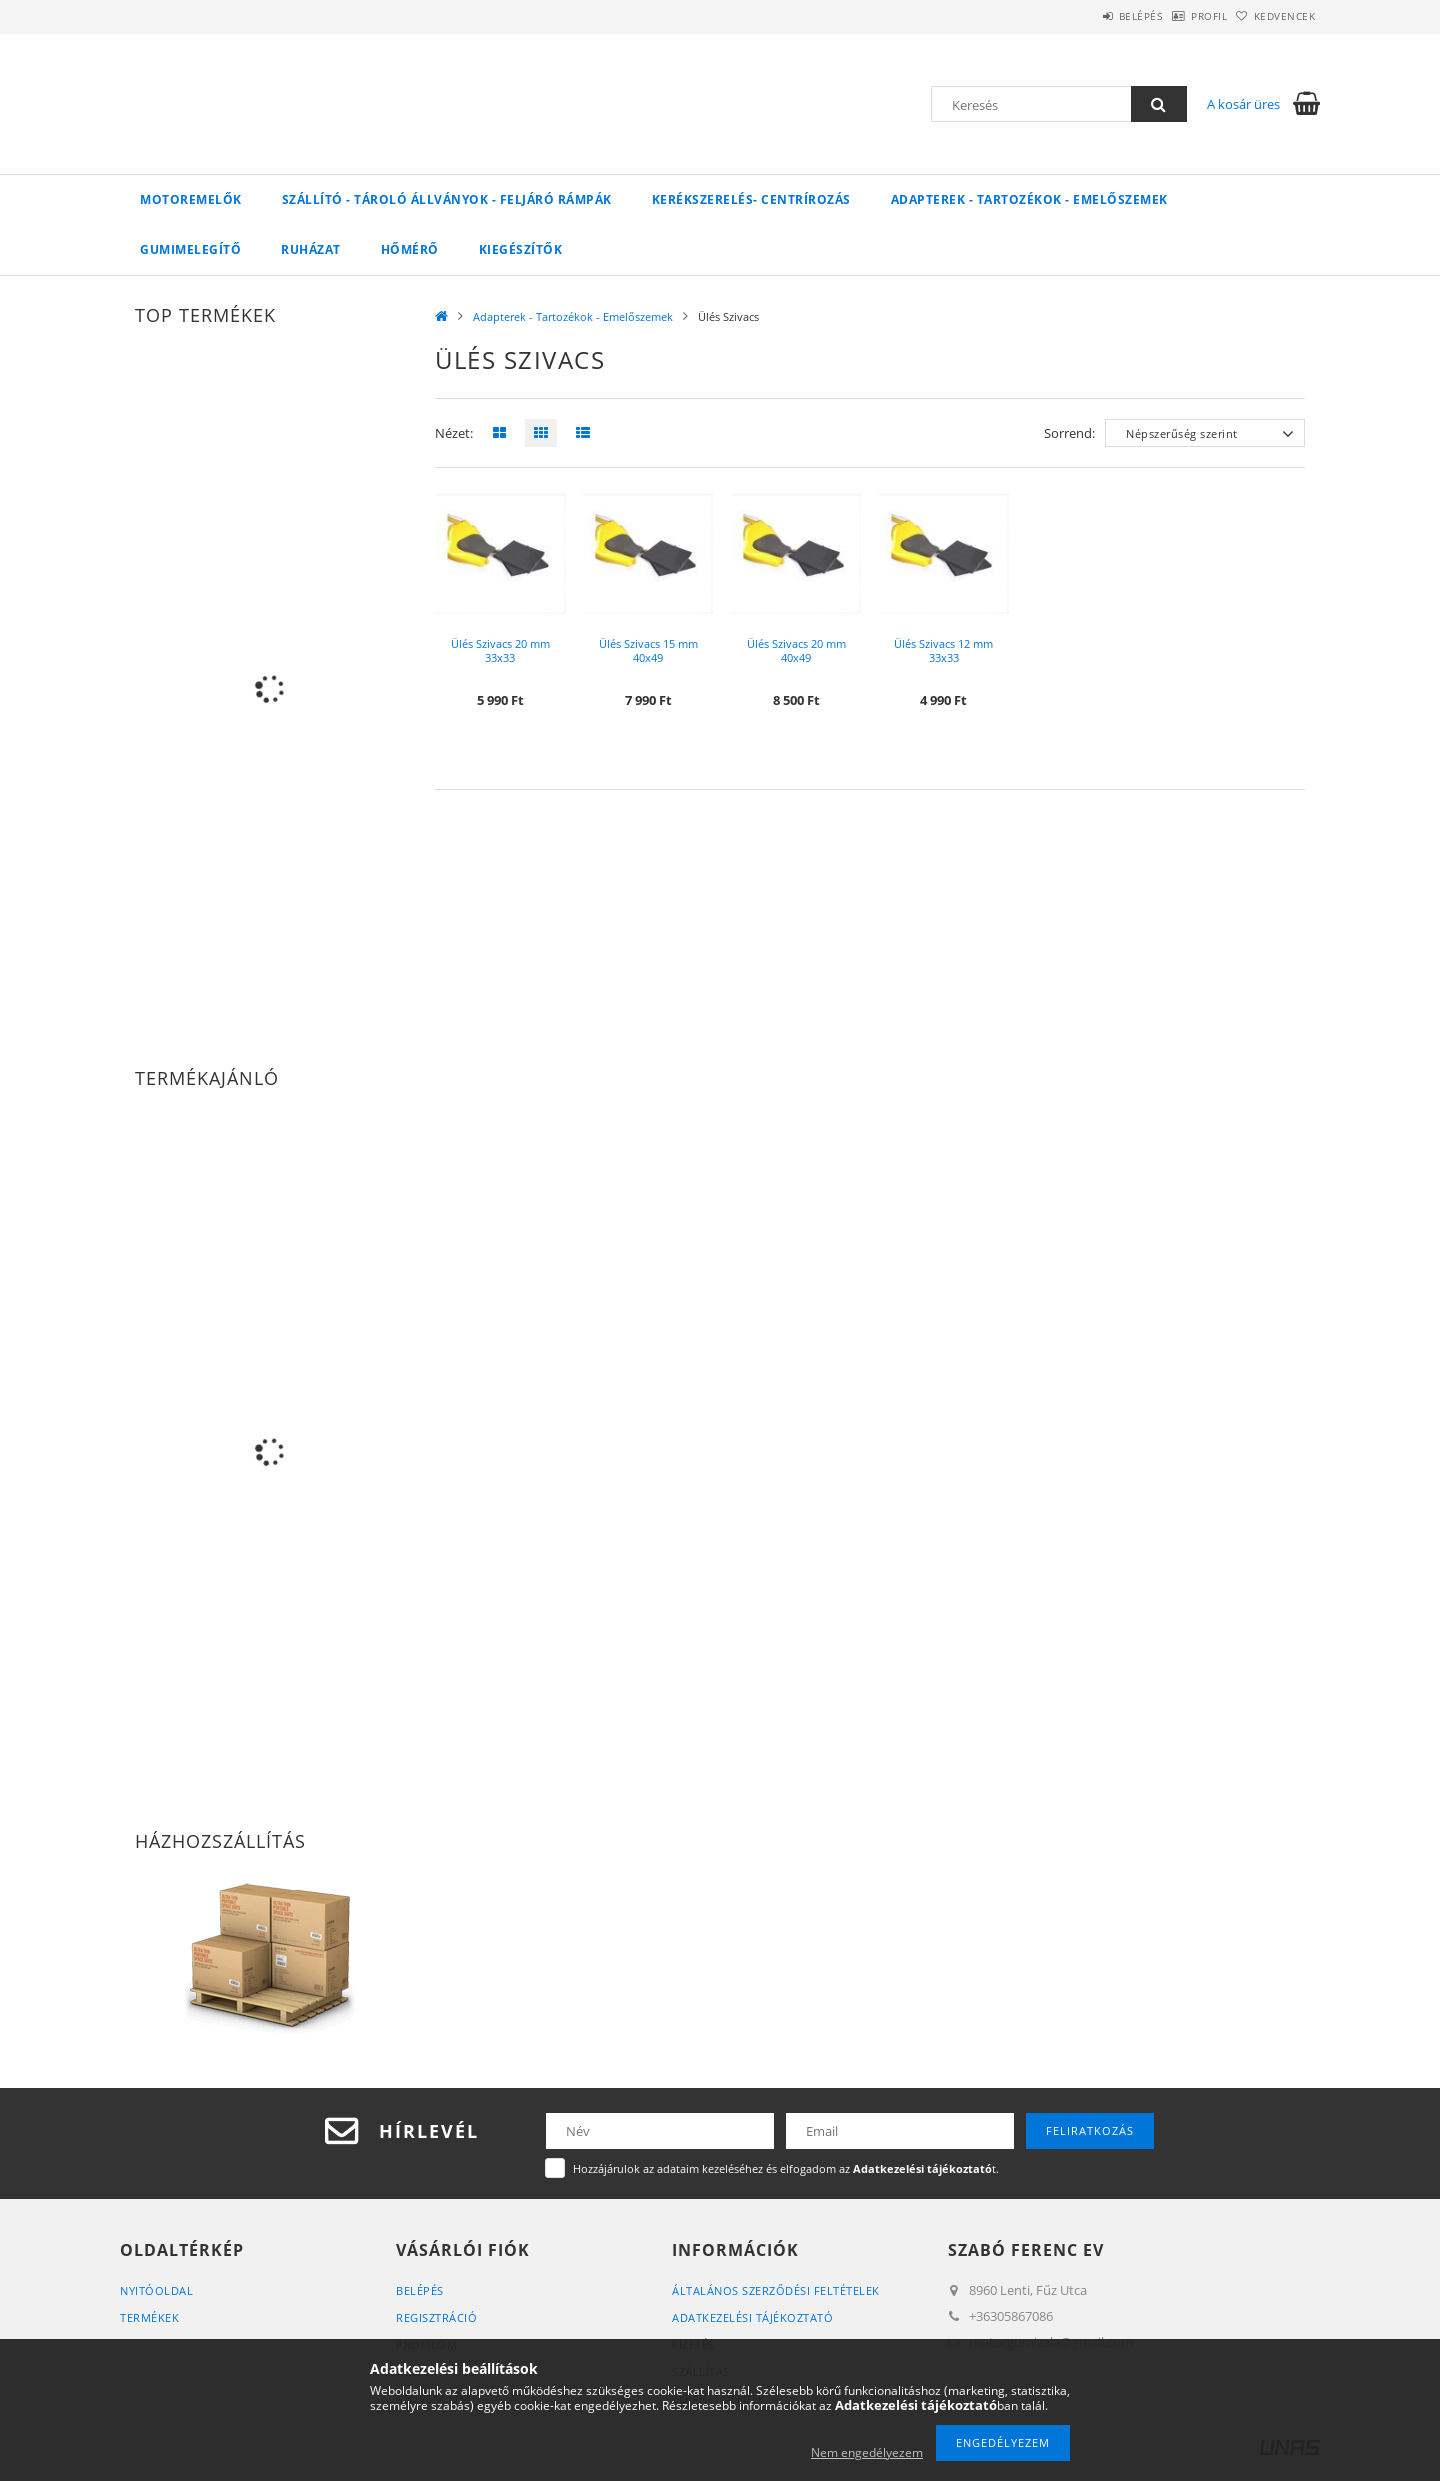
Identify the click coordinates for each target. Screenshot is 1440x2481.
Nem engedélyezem (867, 2452)
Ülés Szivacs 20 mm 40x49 (796, 650)
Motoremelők (191, 199)
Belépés (1089, 16)
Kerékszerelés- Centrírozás (751, 199)
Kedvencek (1275, 16)
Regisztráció (436, 2317)
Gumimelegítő (190, 249)
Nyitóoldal (156, 2290)
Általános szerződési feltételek (776, 2290)
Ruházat (311, 249)
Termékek (149, 2317)
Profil (1178, 16)
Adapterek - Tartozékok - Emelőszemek (1029, 199)
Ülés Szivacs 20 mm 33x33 (500, 650)
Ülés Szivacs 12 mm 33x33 (943, 650)
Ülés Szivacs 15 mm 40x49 (648, 650)
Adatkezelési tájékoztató (752, 2317)
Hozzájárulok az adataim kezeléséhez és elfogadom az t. (786, 2168)
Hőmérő (410, 249)
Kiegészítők (521, 249)
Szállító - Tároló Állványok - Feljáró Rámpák (447, 199)
